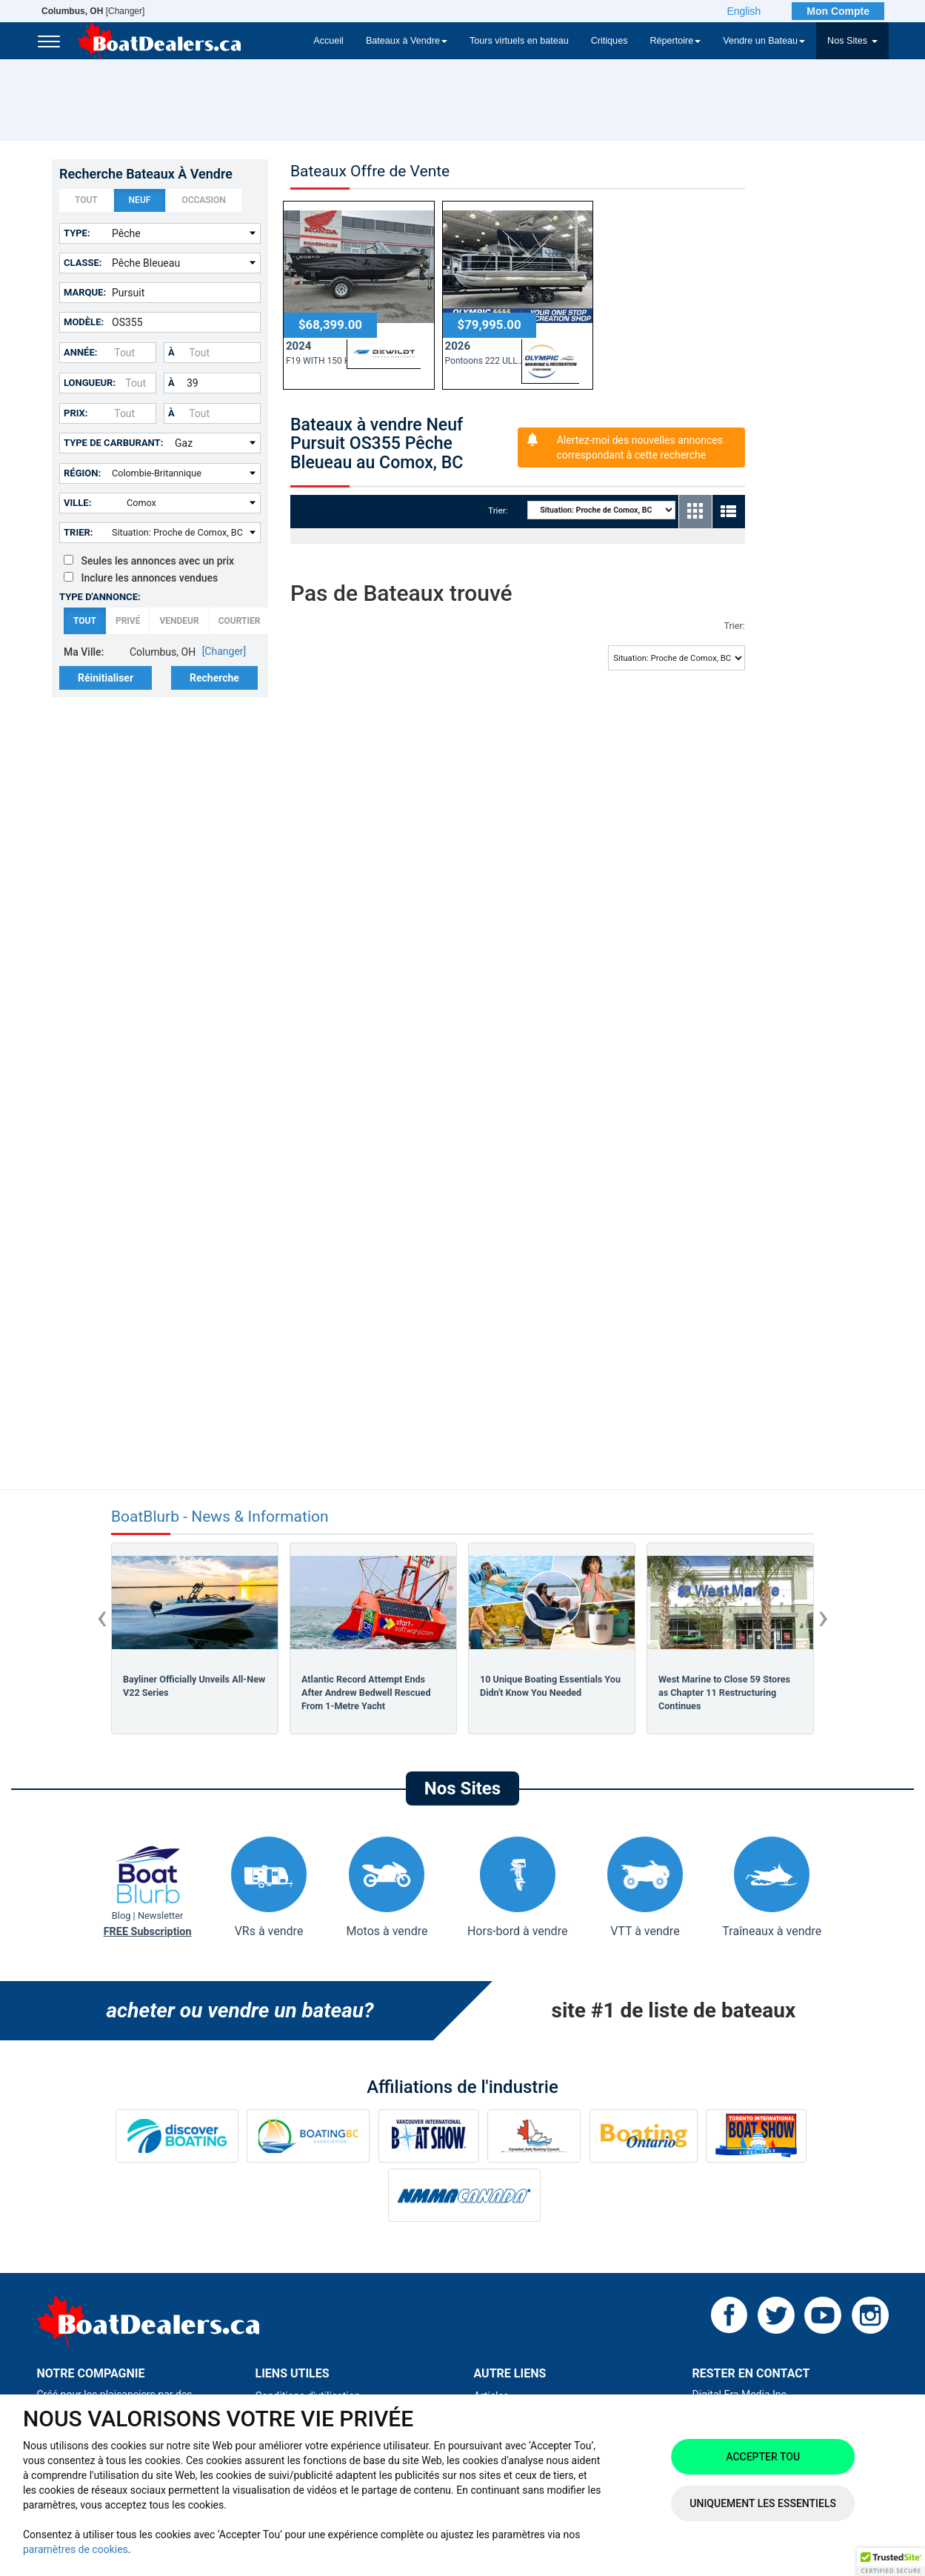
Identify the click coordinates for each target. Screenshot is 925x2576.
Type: (77, 233)
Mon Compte (838, 11)
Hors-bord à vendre (517, 1887)
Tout (86, 201)
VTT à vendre (645, 1887)
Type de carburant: (113, 442)
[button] (891, 2562)
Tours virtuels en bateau (519, 41)
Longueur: (90, 382)
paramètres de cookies (75, 2549)
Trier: (78, 532)
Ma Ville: (84, 652)
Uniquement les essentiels (762, 2503)
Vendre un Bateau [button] (764, 41)
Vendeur (178, 621)
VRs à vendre (269, 1887)
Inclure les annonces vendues (141, 578)
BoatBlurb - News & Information (220, 1516)
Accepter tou (763, 2457)
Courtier (239, 621)
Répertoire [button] (675, 41)
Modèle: (84, 321)
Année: (80, 352)
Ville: (77, 502)
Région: (82, 473)
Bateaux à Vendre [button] (406, 41)
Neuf (140, 201)
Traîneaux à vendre (771, 1887)
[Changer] (92, 11)
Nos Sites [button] (852, 41)
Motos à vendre (387, 1887)
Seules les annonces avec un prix (149, 561)
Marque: (85, 292)
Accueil (328, 41)
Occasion (203, 201)
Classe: (82, 262)
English (744, 11)
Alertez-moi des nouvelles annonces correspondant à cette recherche (640, 447)
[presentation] (101, 1616)
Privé (128, 621)
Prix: (76, 413)
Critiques (609, 41)
